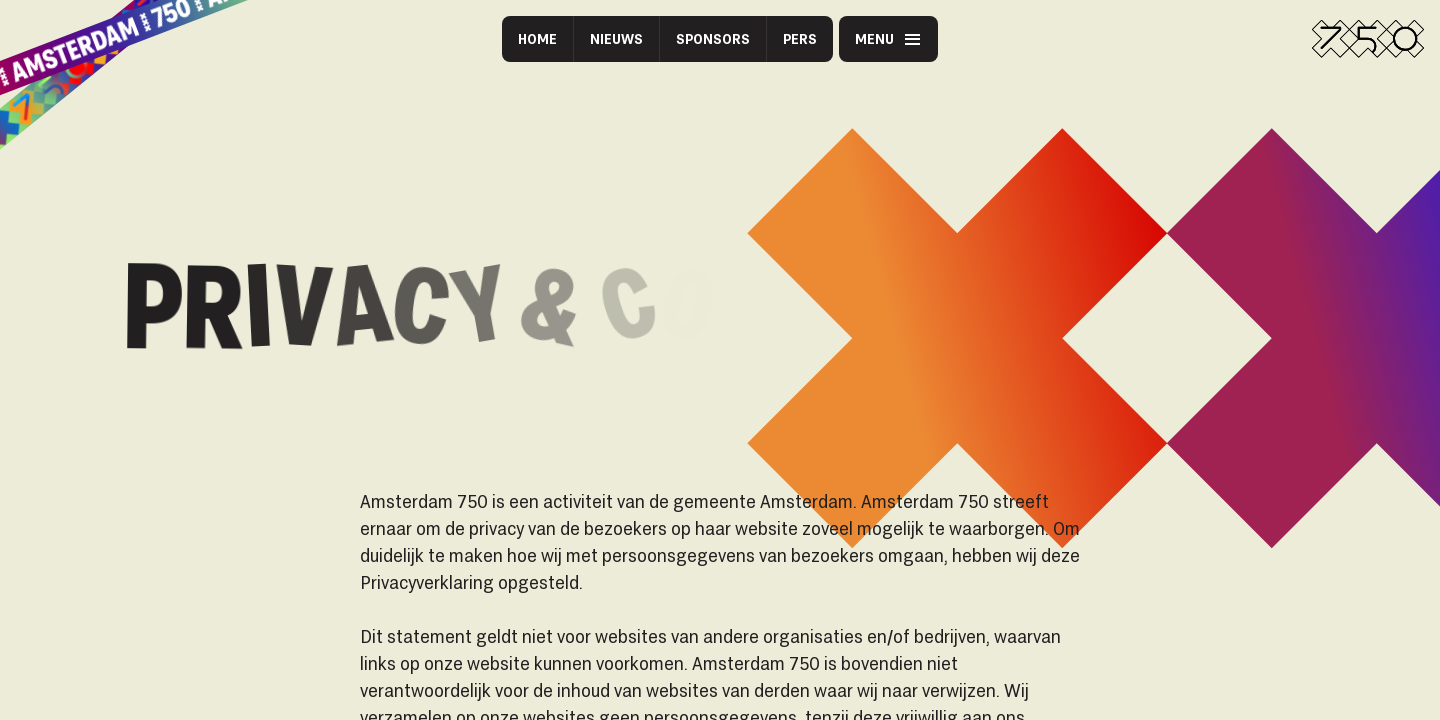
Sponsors (713, 38)
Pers (800, 38)
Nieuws (616, 38)
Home (537, 38)
